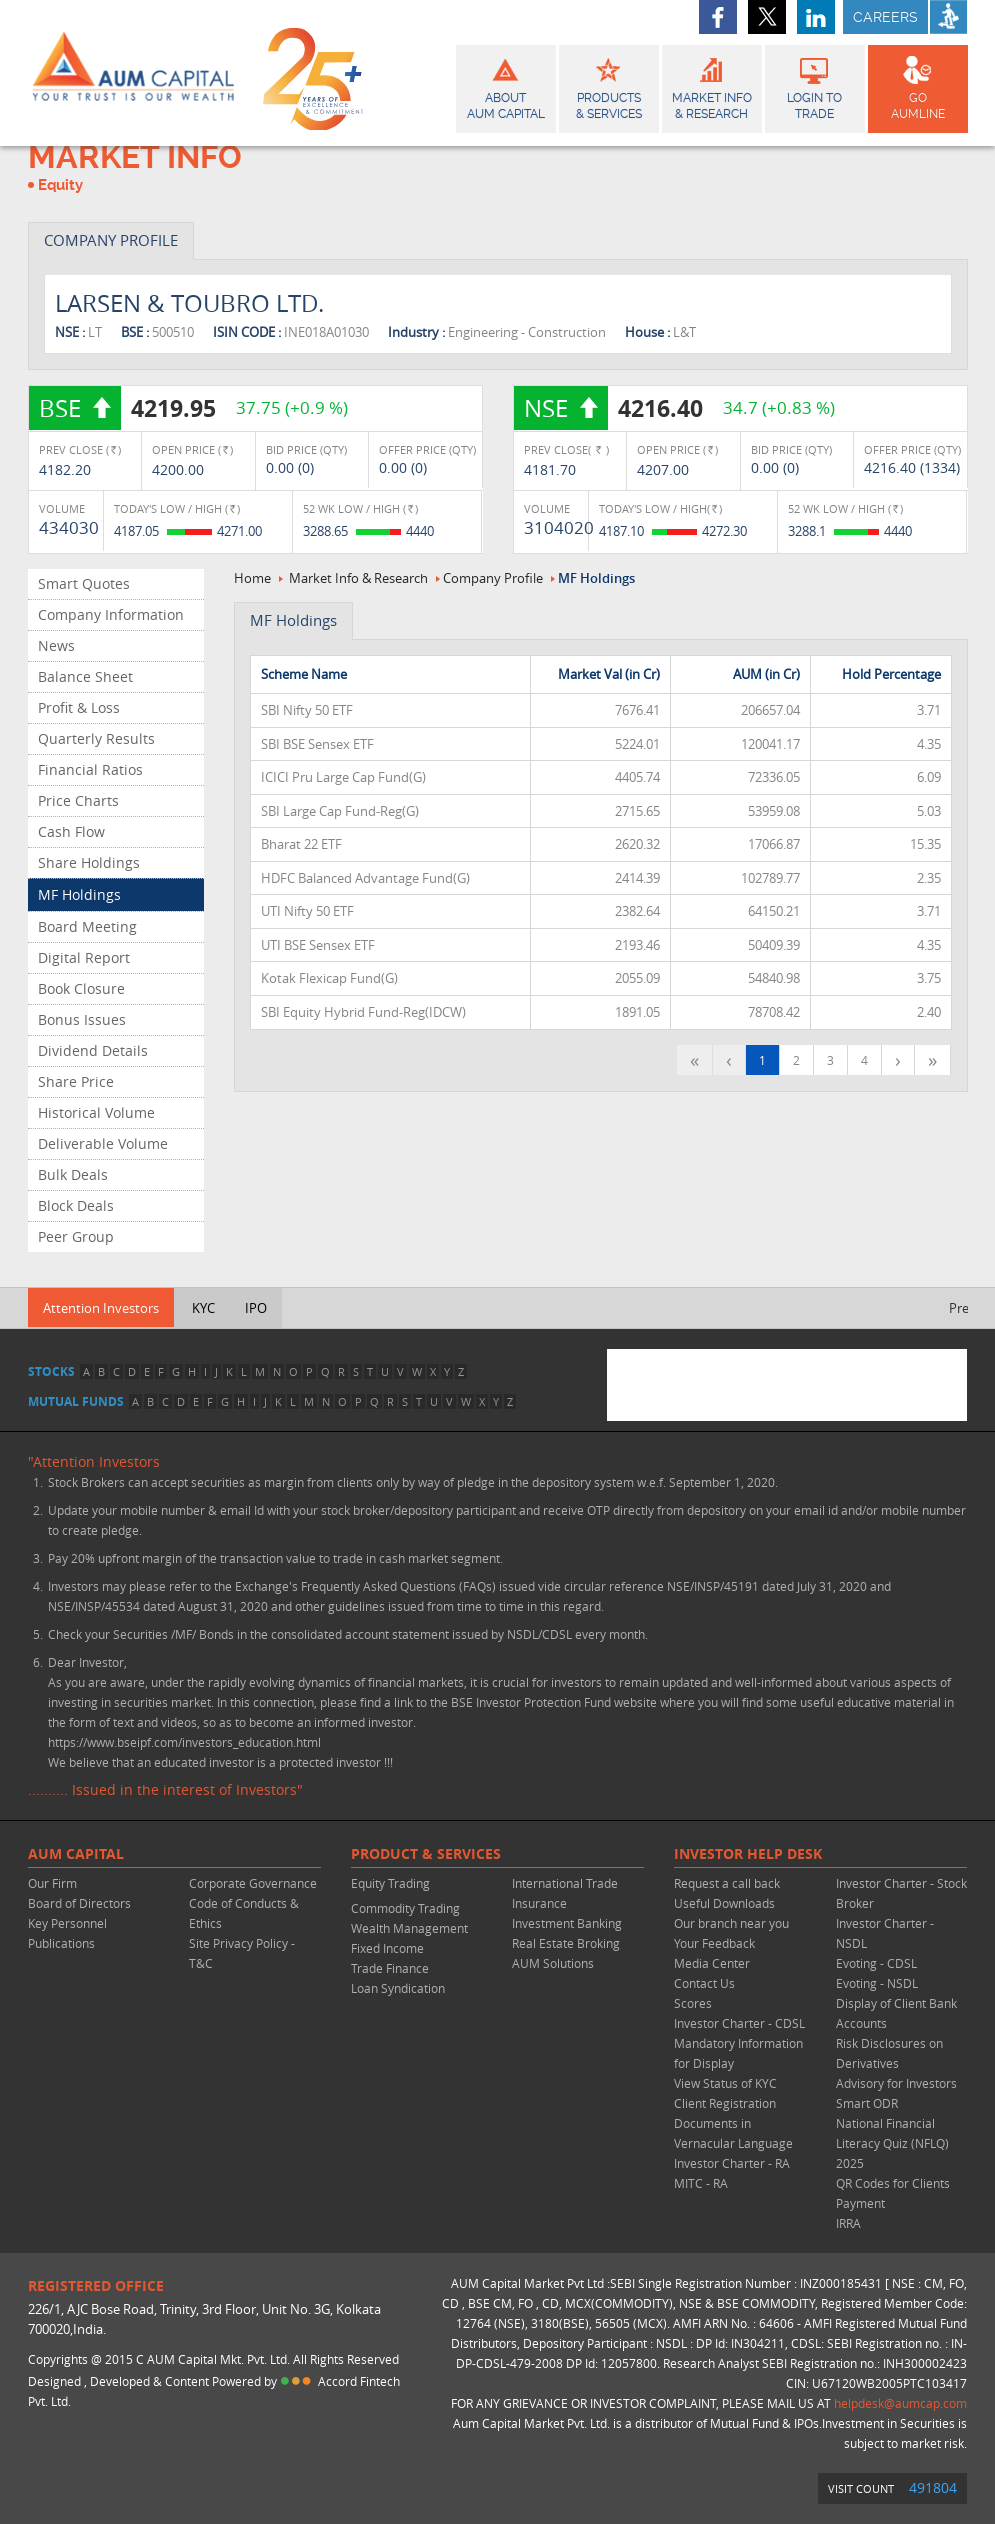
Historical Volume (96, 1112)
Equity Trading (390, 1883)
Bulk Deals (73, 1174)
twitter (767, 17)
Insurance (539, 1903)
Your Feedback (714, 1943)
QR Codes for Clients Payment (893, 2193)
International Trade (565, 1883)
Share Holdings (89, 862)
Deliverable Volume (103, 1143)
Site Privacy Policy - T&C (242, 1953)
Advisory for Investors (896, 2083)
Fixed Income (387, 1948)
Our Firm (52, 1883)
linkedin (816, 17)
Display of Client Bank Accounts (896, 2013)
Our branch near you (731, 1923)
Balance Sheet (85, 676)
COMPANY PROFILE (111, 240)
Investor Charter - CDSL (739, 2023)
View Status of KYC (725, 2083)
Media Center (712, 1963)
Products (609, 86)
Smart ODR (867, 2103)
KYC (203, 1308)
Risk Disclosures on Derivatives (889, 2053)
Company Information (111, 614)
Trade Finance (390, 1968)
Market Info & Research (358, 578)
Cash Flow (71, 831)
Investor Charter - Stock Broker (901, 1893)
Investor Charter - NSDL (885, 1933)
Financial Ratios (90, 769)
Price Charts (78, 800)
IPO (256, 1308)
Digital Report (84, 957)
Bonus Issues (82, 1019)
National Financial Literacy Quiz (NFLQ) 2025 (892, 2143)
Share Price (76, 1081)
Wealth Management (409, 1928)
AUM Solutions (553, 1963)
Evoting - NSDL (877, 1983)
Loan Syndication (398, 1988)
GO (918, 86)
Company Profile (493, 578)
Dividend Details (93, 1050)
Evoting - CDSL (876, 1963)
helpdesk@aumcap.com (900, 2403)
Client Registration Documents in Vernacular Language (733, 2123)
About (506, 86)
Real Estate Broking (566, 1943)
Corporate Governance (253, 1883)
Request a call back (727, 1883)
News (56, 645)
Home (252, 578)
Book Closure (81, 988)
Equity (60, 185)
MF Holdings (79, 894)
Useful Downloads (724, 1903)
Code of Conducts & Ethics (244, 1913)
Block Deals (76, 1205)
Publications (61, 1943)
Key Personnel (67, 1923)
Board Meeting (87, 926)
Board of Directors (79, 1903)
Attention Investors (101, 1308)
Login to (815, 86)
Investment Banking (567, 1923)
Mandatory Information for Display (738, 2053)
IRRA (848, 2223)
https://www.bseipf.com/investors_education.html (184, 1742)
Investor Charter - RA (732, 2163)
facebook (718, 17)
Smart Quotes (84, 583)
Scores (693, 2003)
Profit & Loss (79, 707)
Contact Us (704, 1983)
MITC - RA (701, 2183)
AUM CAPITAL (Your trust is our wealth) (133, 73)
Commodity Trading (405, 1908)
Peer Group (76, 1236)
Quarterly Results (96, 738)
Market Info (712, 86)
